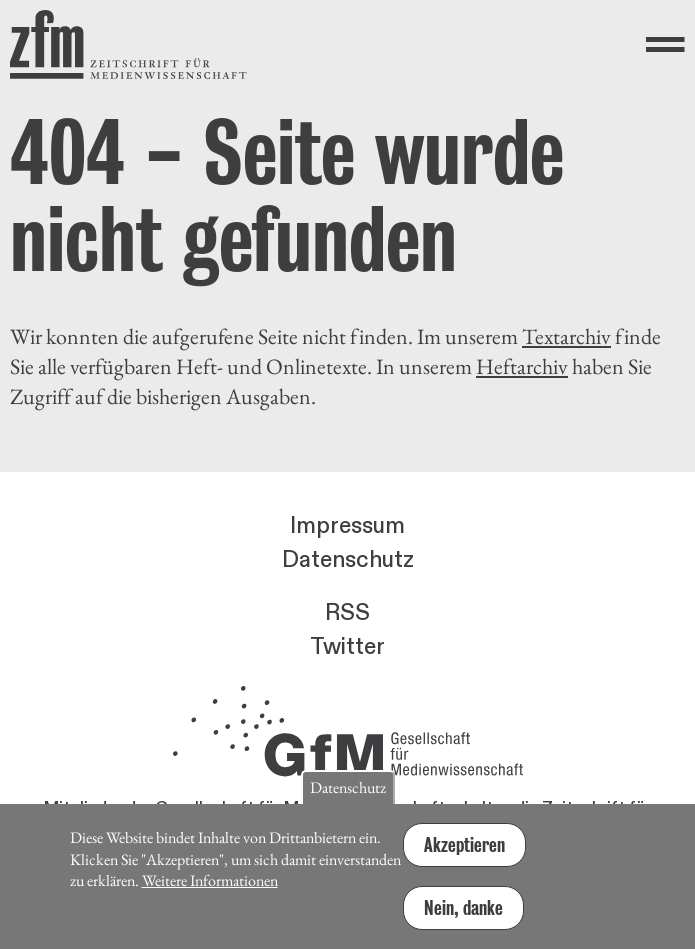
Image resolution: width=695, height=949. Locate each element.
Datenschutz (348, 560)
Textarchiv (566, 336)
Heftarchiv (522, 366)
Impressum (347, 526)
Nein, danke (463, 917)
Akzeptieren (464, 854)
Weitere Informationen (210, 889)
